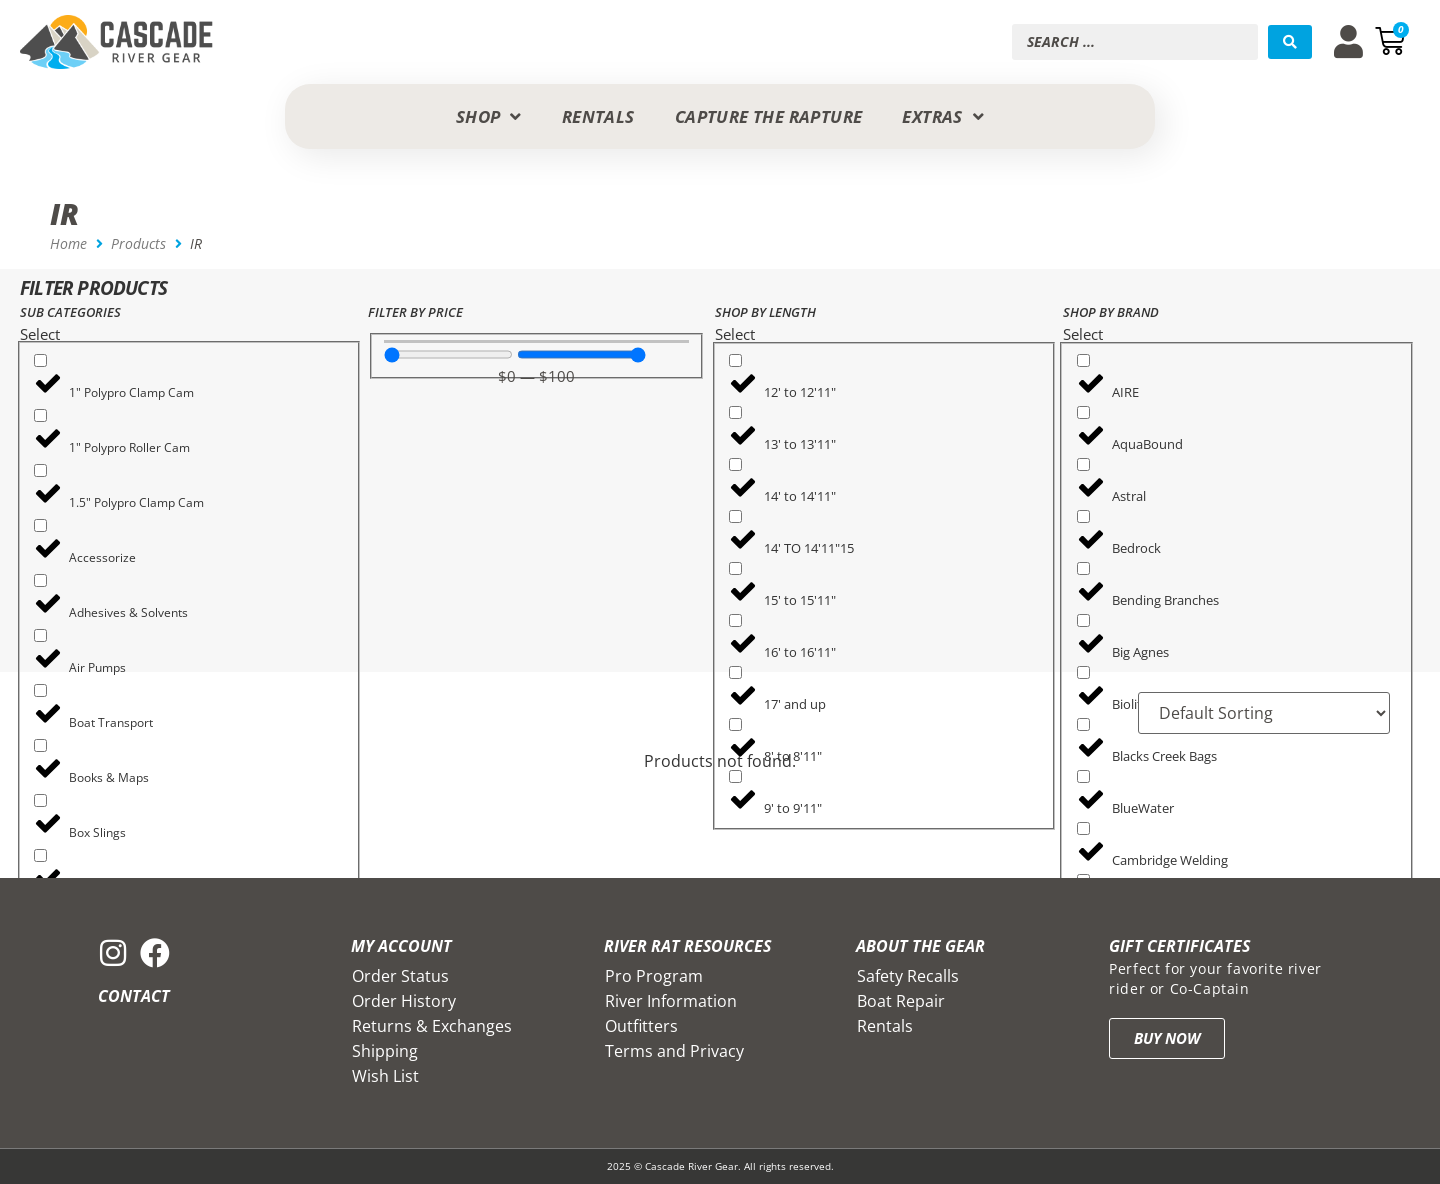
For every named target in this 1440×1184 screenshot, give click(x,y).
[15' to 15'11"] (735, 568)
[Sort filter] (1263, 713)
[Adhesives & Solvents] (40, 580)
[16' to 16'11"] (735, 620)
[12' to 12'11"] (735, 360)
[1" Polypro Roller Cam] (40, 415)
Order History (404, 1001)
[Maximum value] (581, 354)
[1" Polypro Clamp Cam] (40, 360)
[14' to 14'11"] (735, 464)
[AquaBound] (1083, 412)
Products (138, 243)
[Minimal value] (448, 354)
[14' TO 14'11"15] (735, 516)
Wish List (385, 1076)
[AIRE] (1083, 360)
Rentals (885, 1026)
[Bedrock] (1083, 516)
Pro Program (654, 976)
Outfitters (641, 1026)
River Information (671, 1001)
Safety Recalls (908, 976)
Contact (134, 996)
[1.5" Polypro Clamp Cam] (40, 470)
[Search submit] (1290, 42)
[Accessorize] (40, 525)
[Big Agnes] (1083, 620)
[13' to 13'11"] (735, 412)
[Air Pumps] (40, 635)
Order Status (400, 976)
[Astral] (1083, 464)
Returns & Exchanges (432, 1026)
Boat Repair (901, 1001)
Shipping (385, 1051)
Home (68, 243)
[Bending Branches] (1083, 568)
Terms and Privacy (674, 1051)
